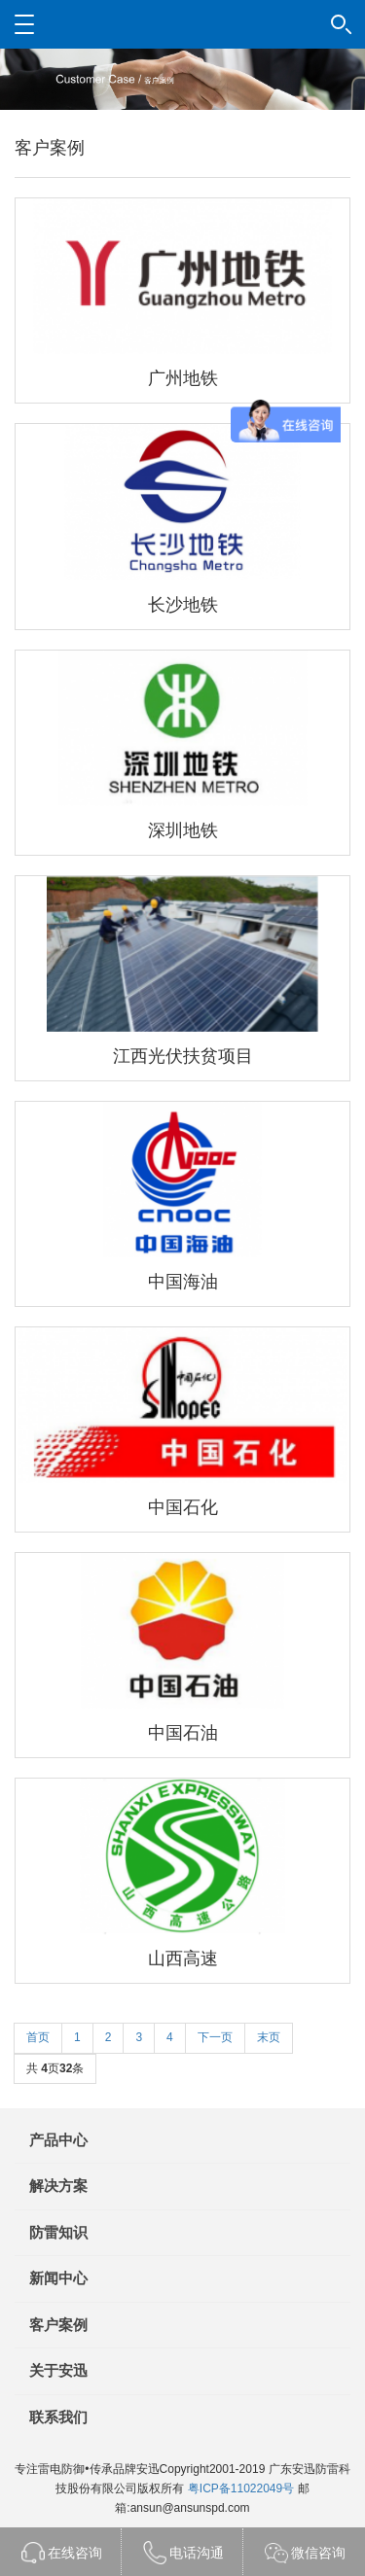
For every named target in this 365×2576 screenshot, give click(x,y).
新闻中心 (58, 2278)
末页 (268, 2037)
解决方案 (58, 2185)
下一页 (215, 2037)
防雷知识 (58, 2232)
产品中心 (58, 2140)
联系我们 (58, 2417)
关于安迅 (58, 2370)
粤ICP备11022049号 (241, 2488)
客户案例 (58, 2324)
